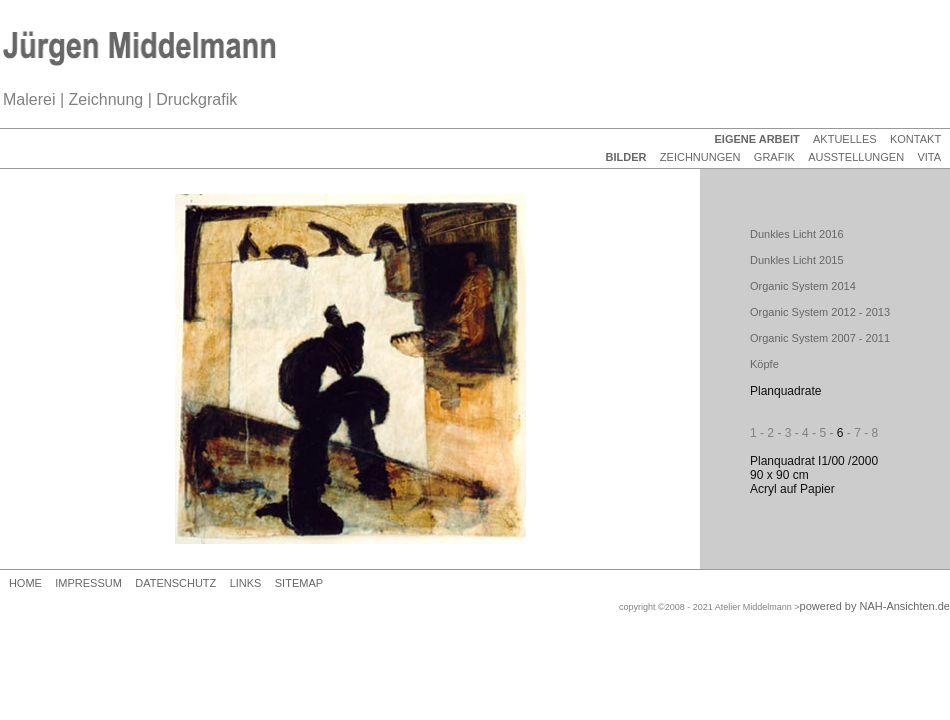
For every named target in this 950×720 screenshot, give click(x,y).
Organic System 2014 (803, 286)
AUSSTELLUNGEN (856, 157)
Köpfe (764, 364)
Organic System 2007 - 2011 (820, 338)
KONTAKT (915, 139)
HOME (25, 583)
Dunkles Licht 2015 (797, 260)
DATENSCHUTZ (175, 583)
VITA (929, 157)
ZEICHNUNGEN (700, 157)
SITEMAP (299, 583)
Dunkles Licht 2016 (797, 234)
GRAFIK (774, 157)
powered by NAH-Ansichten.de (875, 606)
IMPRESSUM (88, 583)
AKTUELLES (845, 139)
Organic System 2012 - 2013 (820, 312)
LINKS (246, 583)
